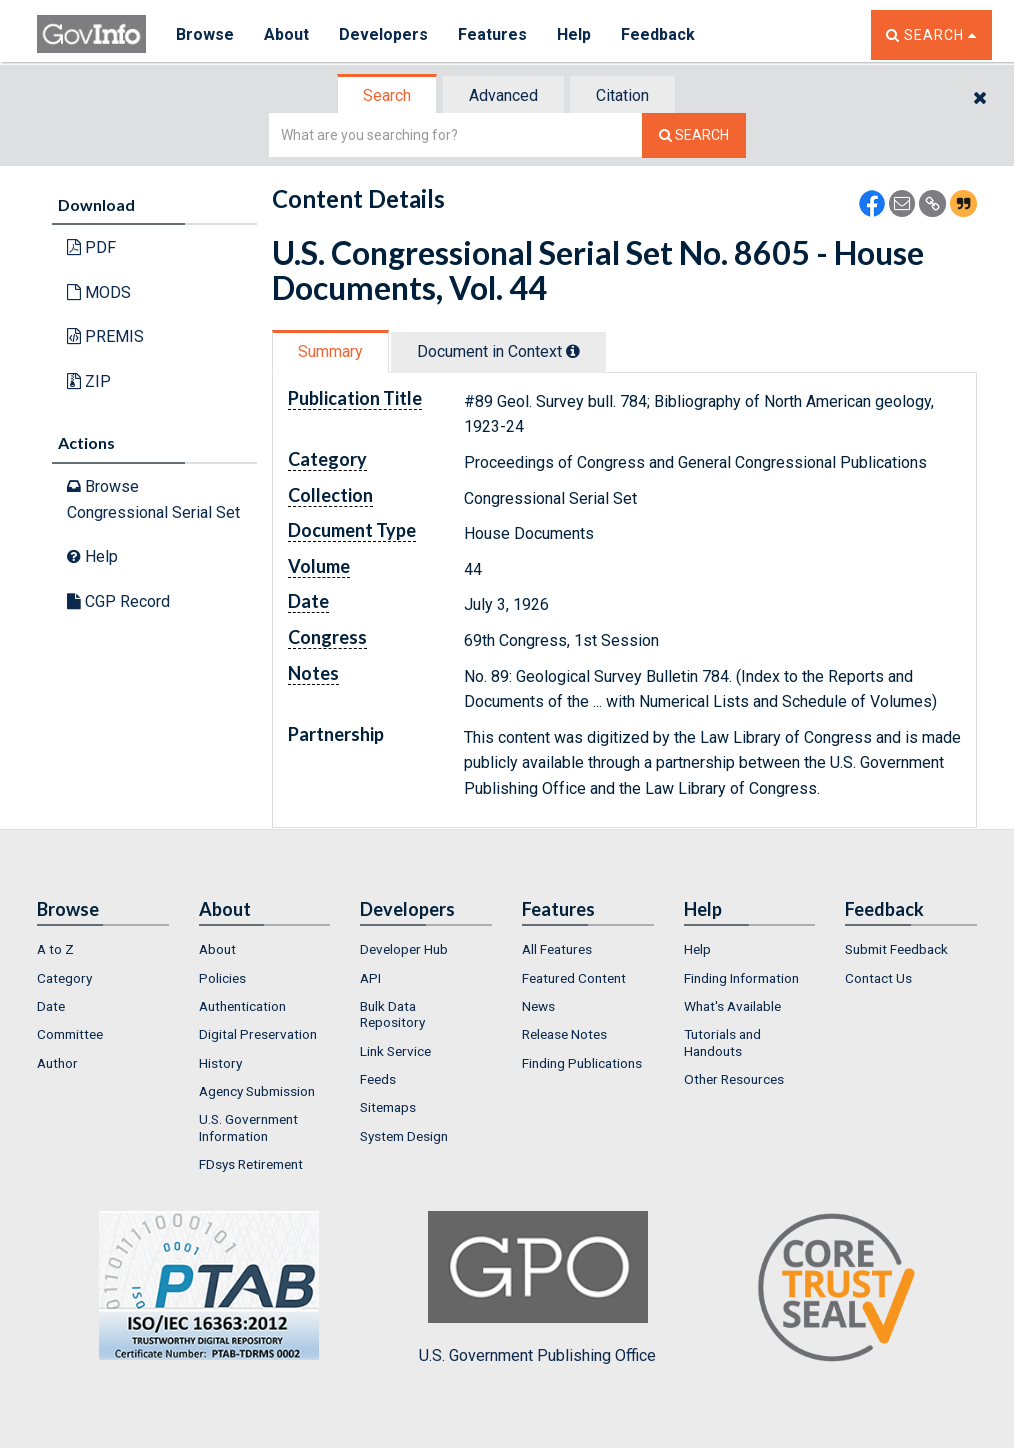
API (370, 978)
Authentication (242, 1006)
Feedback (658, 34)
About (286, 34)
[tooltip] (573, 351)
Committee (70, 1034)
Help (574, 34)
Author (57, 1063)
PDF (91, 247)
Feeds (378, 1079)
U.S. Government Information (248, 1127)
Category (64, 978)
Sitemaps (388, 1107)
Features (492, 34)
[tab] (388, 95)
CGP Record (118, 601)
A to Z (55, 949)
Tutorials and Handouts (722, 1042)
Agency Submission (257, 1091)
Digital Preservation (258, 1034)
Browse (205, 34)
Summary (330, 351)
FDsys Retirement (251, 1164)
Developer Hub (404, 949)
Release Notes (564, 1034)
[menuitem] (103, 949)
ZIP (89, 381)
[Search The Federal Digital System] (694, 135)
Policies (222, 978)
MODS (99, 292)
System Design (404, 1136)
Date (51, 1006)
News (538, 1006)
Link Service (395, 1051)
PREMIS (105, 336)
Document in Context (498, 351)
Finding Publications (582, 1063)
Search (387, 95)
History (220, 1063)
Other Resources (734, 1079)
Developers (383, 34)
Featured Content (574, 978)
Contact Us (878, 978)
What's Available (732, 1006)
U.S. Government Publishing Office (537, 1288)
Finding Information (741, 978)
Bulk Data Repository (392, 1014)
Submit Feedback (896, 949)
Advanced (503, 95)
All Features (557, 949)
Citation (622, 95)
